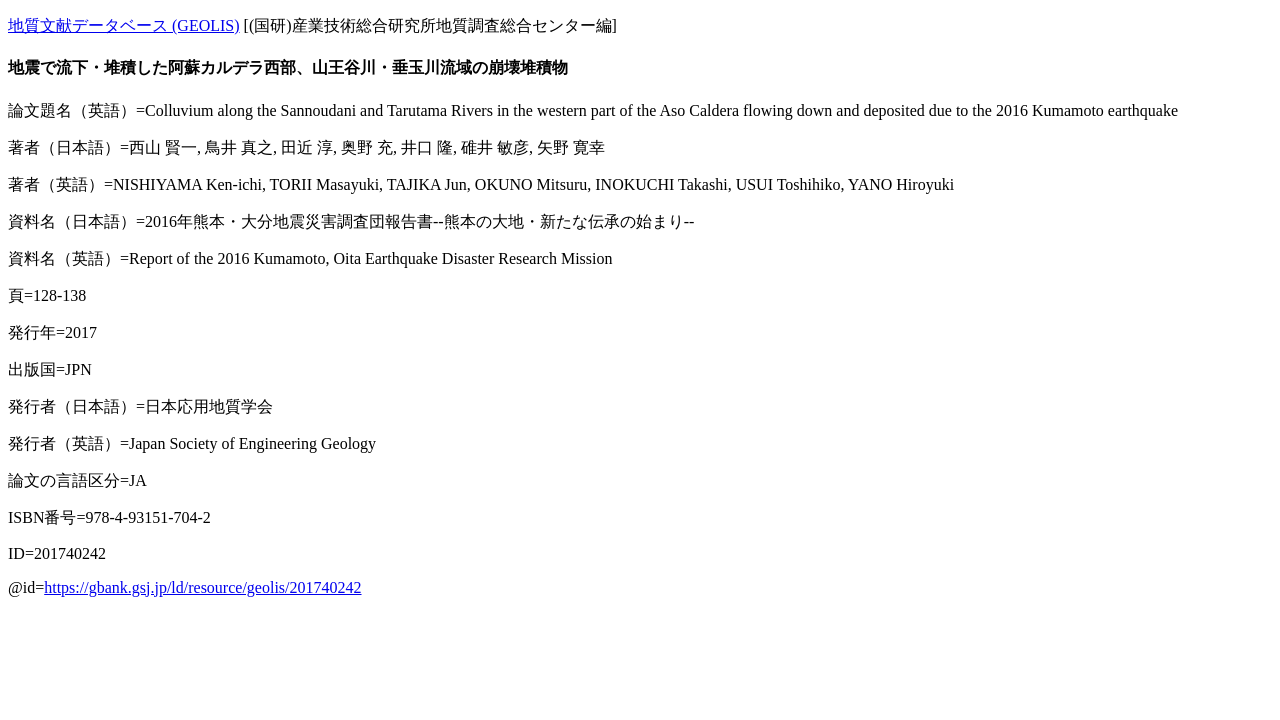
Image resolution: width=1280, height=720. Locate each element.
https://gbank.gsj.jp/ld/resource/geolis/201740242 (202, 587)
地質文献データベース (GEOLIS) (124, 25)
